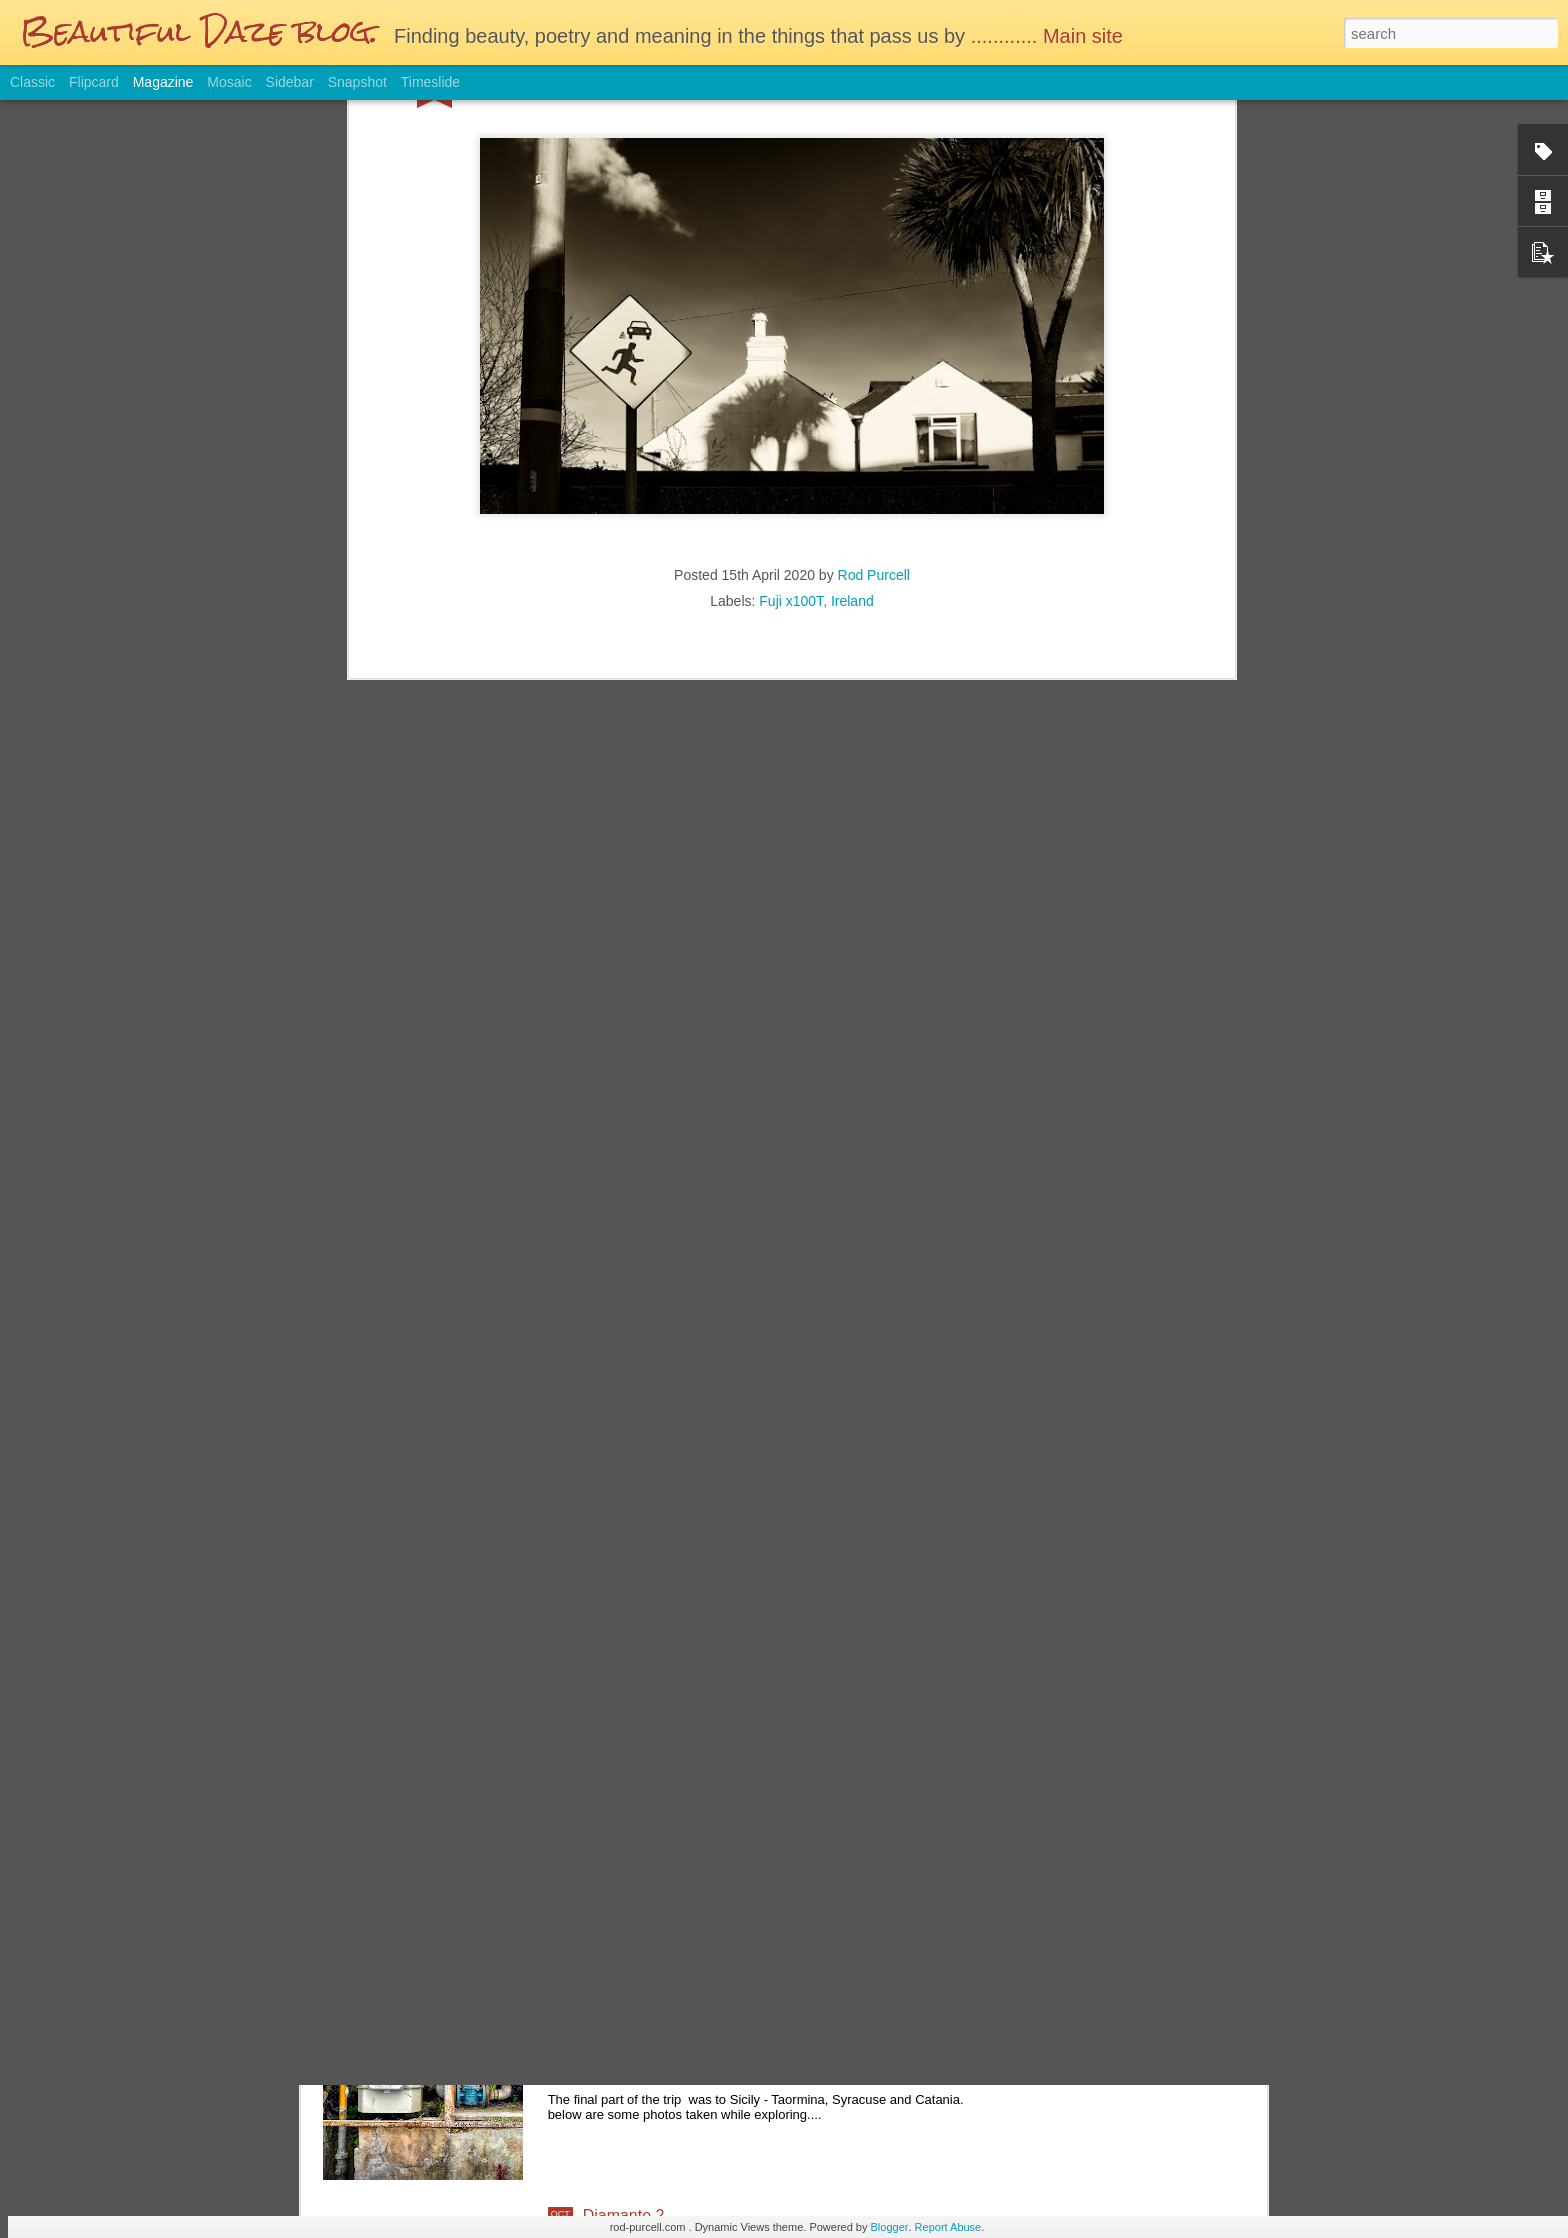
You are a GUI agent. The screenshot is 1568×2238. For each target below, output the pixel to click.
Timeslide (430, 82)
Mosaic (229, 82)
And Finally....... (637, 1988)
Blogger (890, 2227)
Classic (32, 82)
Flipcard (94, 82)
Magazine (163, 82)
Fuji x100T (791, 269)
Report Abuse (948, 2227)
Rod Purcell (874, 243)
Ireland (852, 269)
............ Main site (1050, 36)
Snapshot (357, 82)
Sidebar (290, 82)
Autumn (610, 1761)
